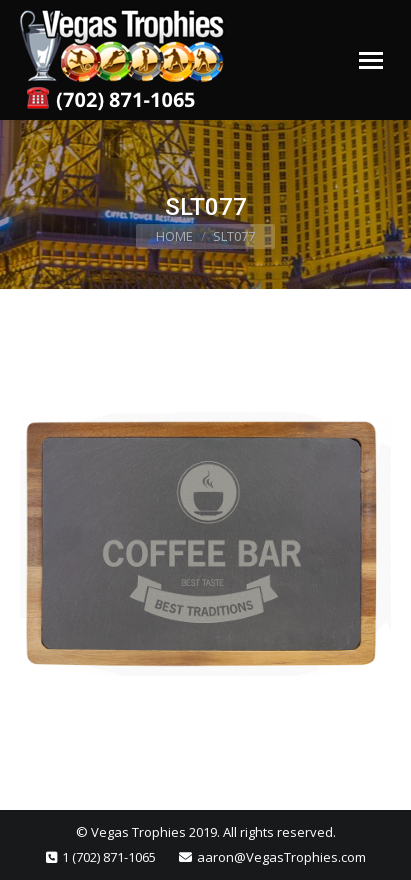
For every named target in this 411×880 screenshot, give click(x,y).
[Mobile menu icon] (371, 60)
